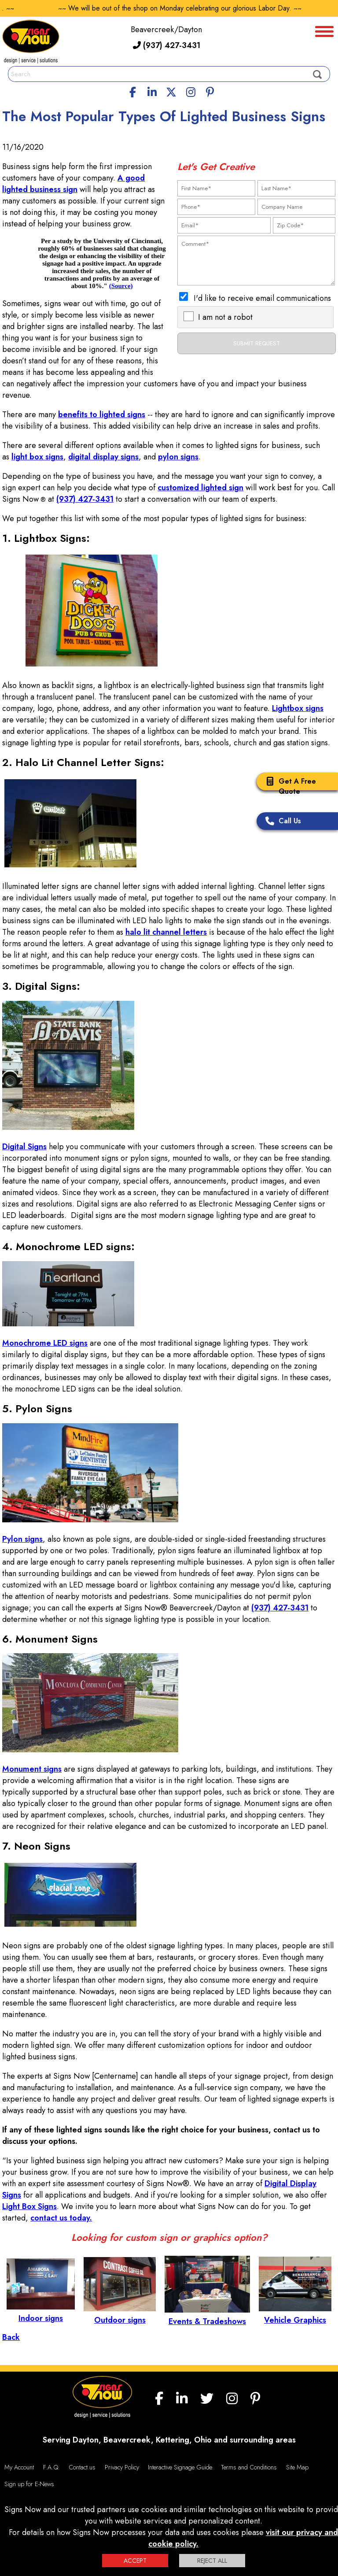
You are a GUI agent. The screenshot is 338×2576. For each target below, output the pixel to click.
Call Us (281, 822)
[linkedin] (152, 91)
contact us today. (61, 2218)
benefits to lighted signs (101, 414)
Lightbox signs (297, 708)
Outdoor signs (120, 2314)
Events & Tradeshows (207, 2315)
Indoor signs (41, 2312)
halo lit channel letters (166, 932)
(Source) (121, 285)
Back (11, 2337)
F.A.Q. (51, 2467)
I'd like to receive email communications (262, 298)
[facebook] (133, 91)
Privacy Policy (122, 2467)
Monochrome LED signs (45, 1343)
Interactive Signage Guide (180, 2467)
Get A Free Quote (288, 786)
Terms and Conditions (249, 2467)
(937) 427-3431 (166, 45)
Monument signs (32, 1769)
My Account (19, 2467)
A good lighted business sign (73, 183)
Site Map (297, 2467)
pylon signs (178, 457)
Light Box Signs (29, 2206)
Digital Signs (24, 1146)
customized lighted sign (200, 487)
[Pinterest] (210, 91)
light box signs (37, 457)
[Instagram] (190, 91)
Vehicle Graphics (295, 2314)
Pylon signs (22, 1539)
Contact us (82, 2467)
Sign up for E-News (29, 2484)
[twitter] (171, 91)
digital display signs (103, 457)
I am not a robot (225, 317)
